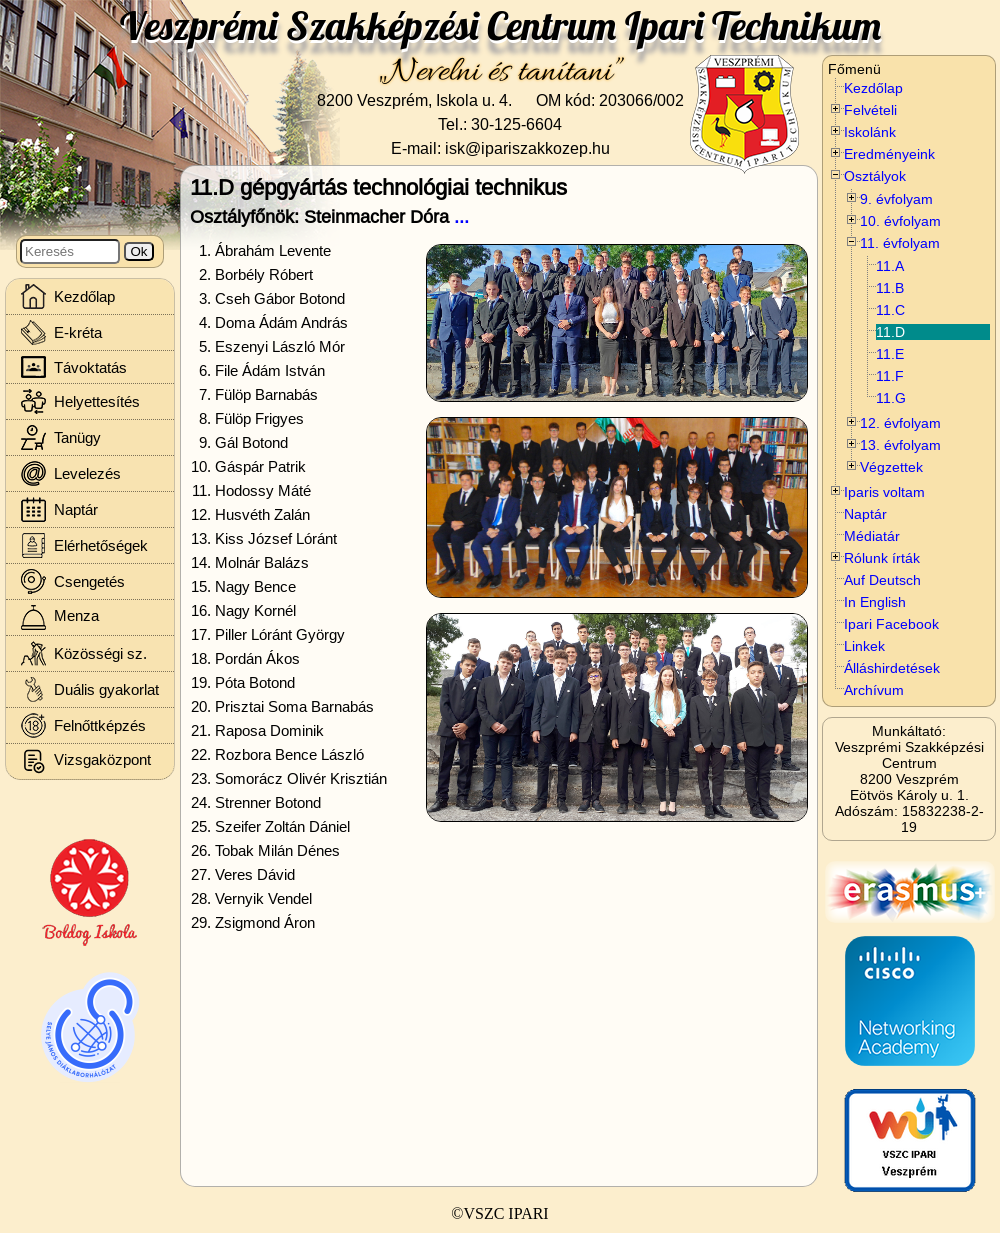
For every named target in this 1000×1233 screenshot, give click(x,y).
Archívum (874, 690)
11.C (890, 310)
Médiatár (872, 536)
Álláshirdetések (892, 668)
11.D (890, 332)
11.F (890, 376)
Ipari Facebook (891, 624)
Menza (60, 617)
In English (875, 602)
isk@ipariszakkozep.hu (527, 148)
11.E (890, 354)
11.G (891, 398)
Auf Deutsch (882, 580)
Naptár (865, 514)
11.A (890, 266)
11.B (890, 288)
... (461, 216)
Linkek (864, 646)
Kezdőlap (873, 88)
